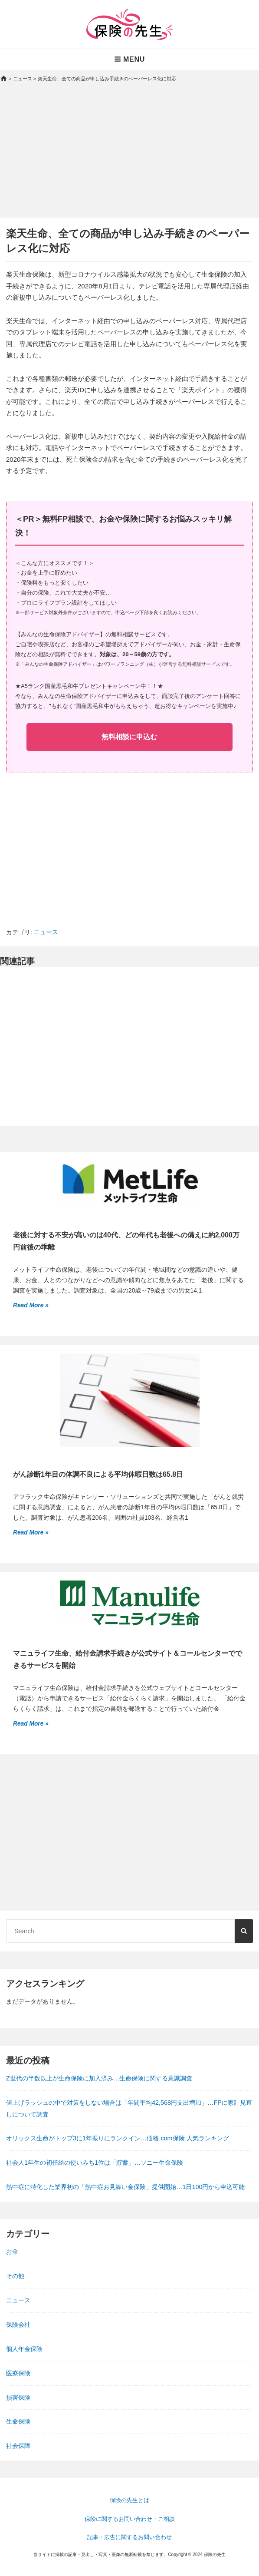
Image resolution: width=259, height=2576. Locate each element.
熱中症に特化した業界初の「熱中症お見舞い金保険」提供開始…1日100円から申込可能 (125, 2186)
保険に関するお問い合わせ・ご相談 (130, 2519)
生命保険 (18, 2421)
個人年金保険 (24, 2348)
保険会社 (18, 2324)
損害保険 (18, 2397)
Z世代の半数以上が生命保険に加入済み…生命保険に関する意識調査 (99, 2078)
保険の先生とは (129, 2500)
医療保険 (18, 2373)
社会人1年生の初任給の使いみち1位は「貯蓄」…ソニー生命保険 (94, 2162)
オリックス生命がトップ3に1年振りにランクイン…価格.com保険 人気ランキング (117, 2138)
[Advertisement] (129, 157)
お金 (12, 2251)
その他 (15, 2275)
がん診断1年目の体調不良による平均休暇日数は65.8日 (98, 1474)
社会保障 (18, 2445)
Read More (29, 1304)
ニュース (46, 932)
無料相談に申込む (129, 737)
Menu (129, 59)
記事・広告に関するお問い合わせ (129, 2537)
